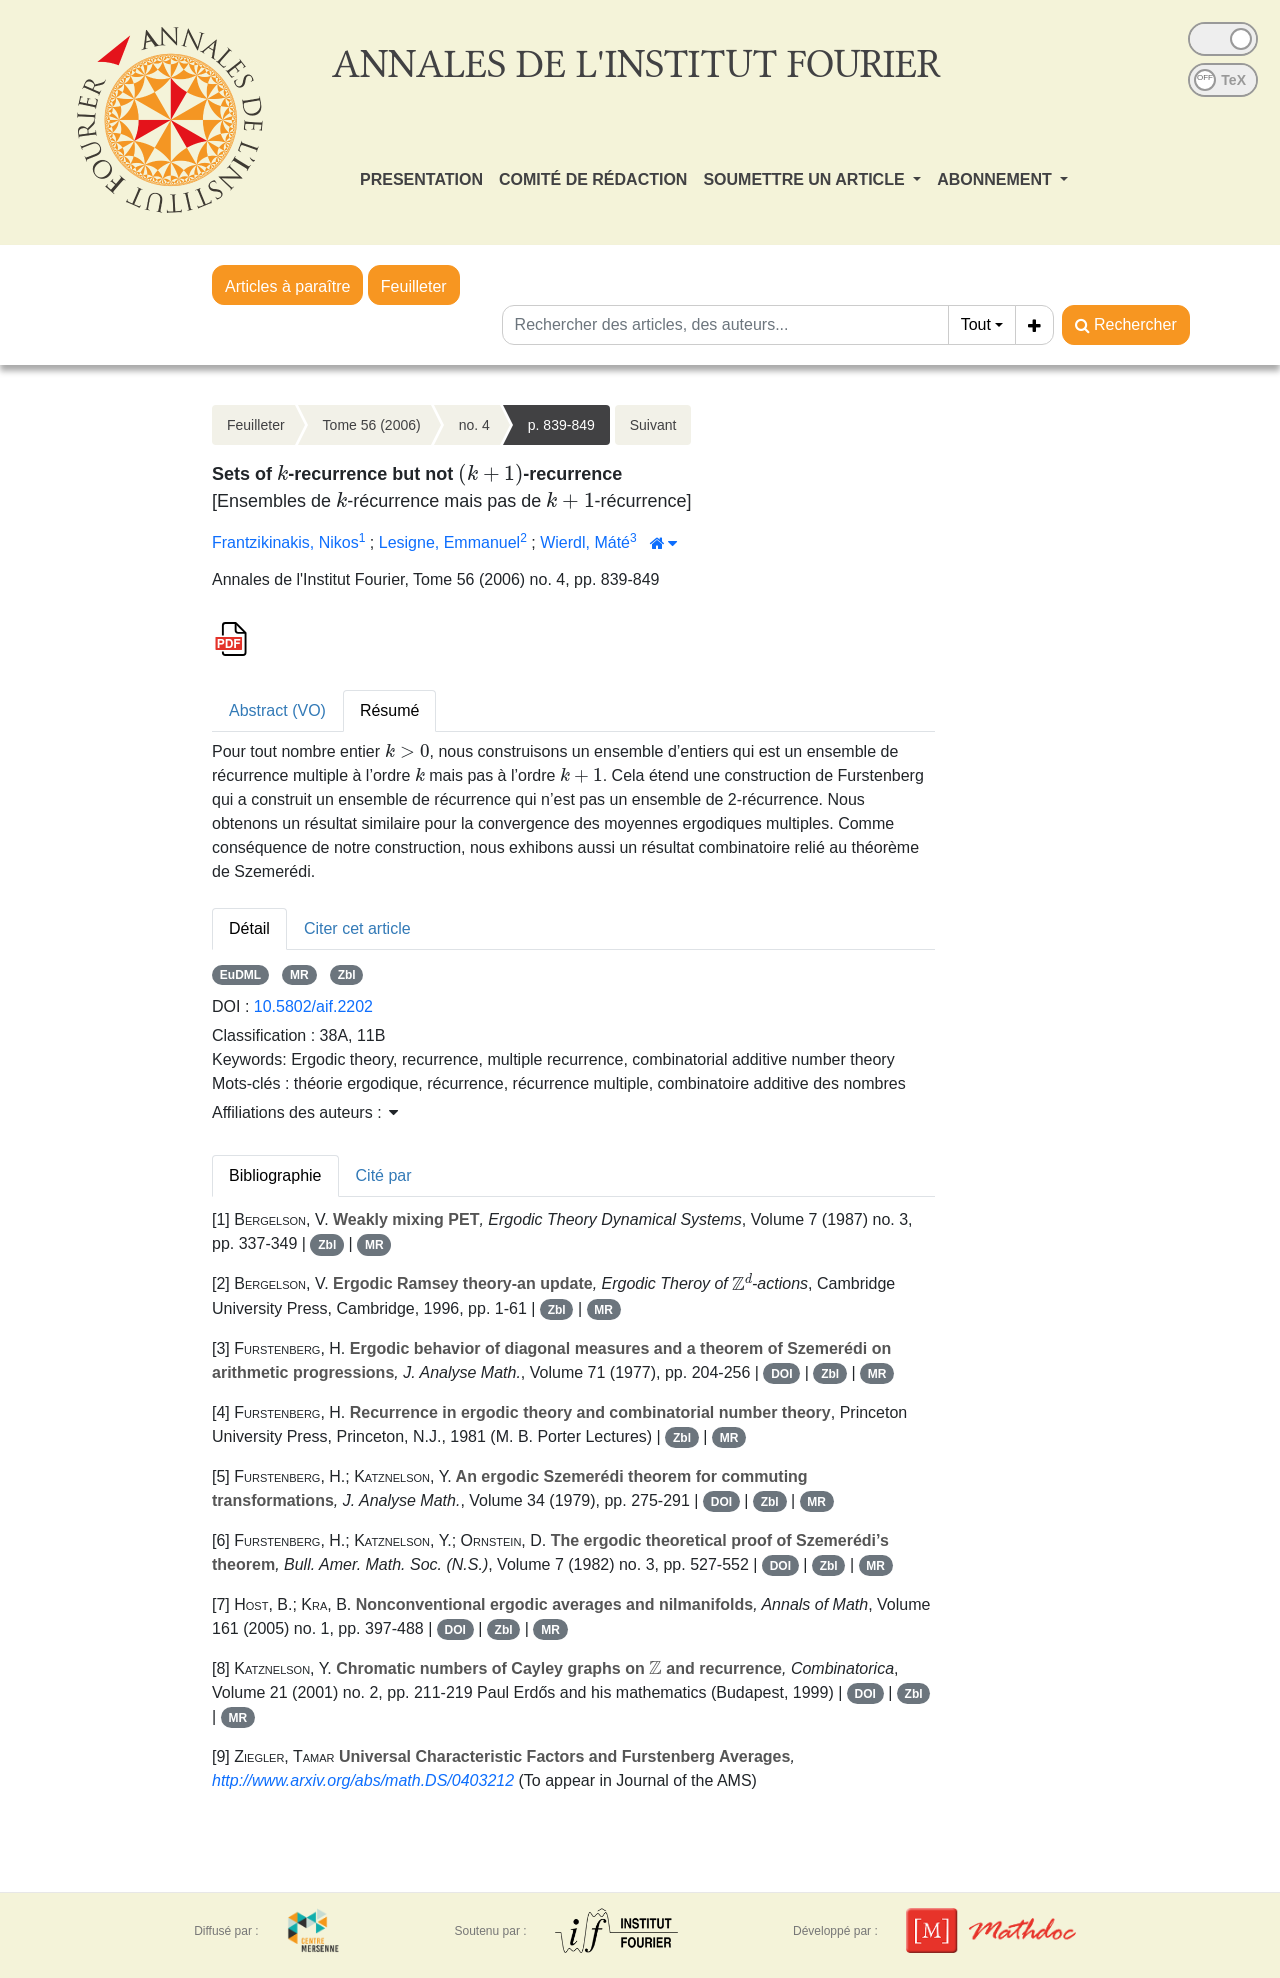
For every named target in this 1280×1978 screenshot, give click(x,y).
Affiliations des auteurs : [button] (305, 1112)
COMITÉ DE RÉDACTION (593, 179)
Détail (249, 928)
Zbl (347, 975)
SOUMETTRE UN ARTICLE (806, 179)
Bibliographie (275, 1175)
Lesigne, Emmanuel (449, 542)
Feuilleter (414, 286)
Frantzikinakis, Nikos (285, 542)
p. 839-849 (561, 425)
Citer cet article (357, 928)
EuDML (240, 975)
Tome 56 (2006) (372, 425)
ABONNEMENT (996, 179)
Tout (976, 324)
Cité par (384, 1175)
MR (299, 975)
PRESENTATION (421, 179)
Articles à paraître (287, 286)
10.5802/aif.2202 (313, 1006)
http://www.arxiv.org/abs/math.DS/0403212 (363, 1780)
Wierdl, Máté (585, 542)
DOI (781, 1374)
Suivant (653, 425)
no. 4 (474, 425)
